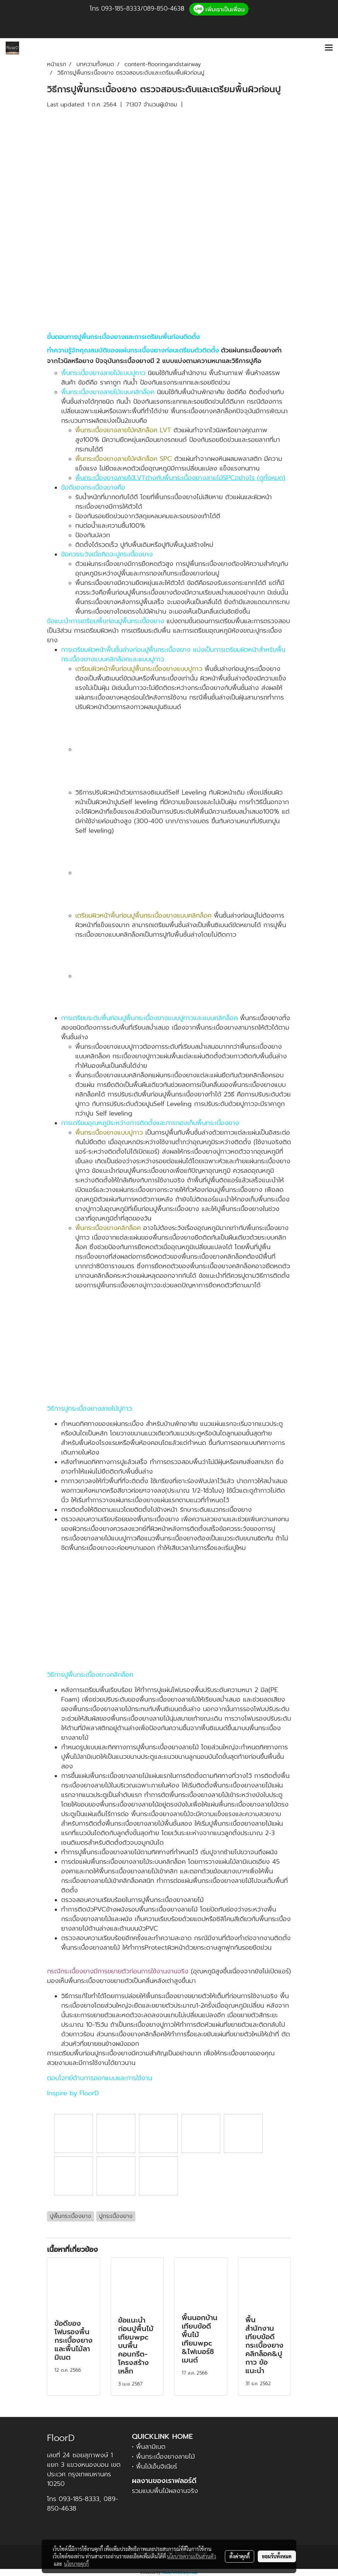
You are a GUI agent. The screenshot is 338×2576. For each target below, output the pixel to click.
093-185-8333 (120, 8)
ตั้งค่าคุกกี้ (239, 2556)
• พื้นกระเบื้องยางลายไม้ (163, 2456)
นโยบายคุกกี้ (76, 2563)
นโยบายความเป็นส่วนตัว (191, 2556)
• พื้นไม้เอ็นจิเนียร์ (154, 2466)
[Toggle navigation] (329, 48)
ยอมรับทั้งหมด (277, 2556)
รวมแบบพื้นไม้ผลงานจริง (165, 2491)
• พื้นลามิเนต (148, 2447)
